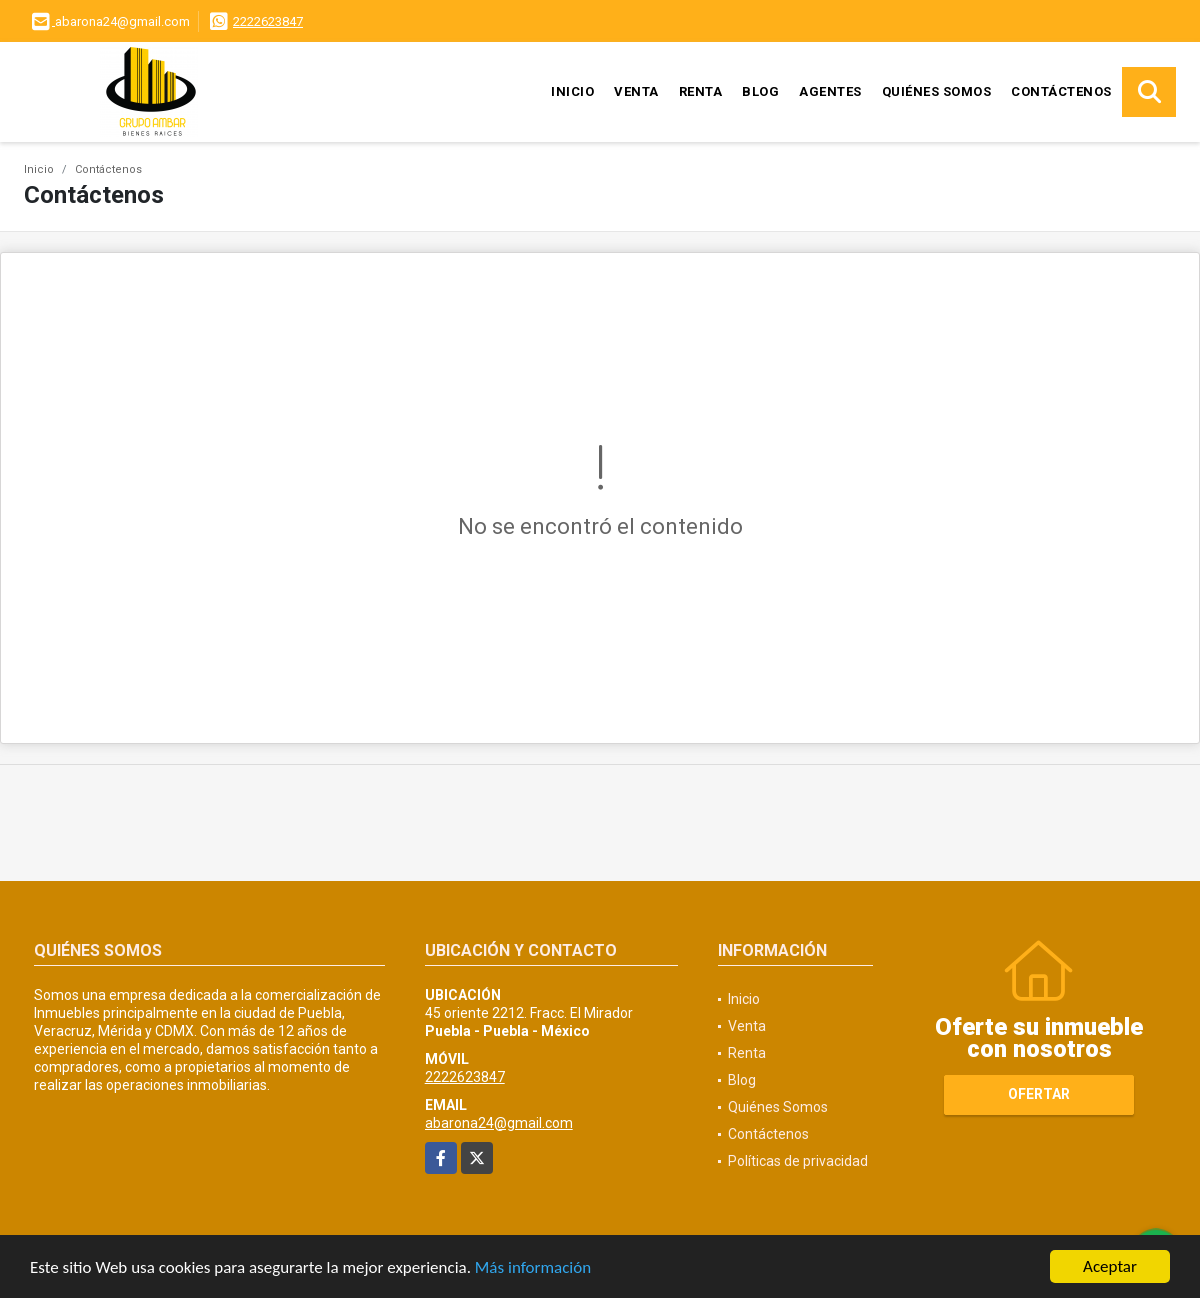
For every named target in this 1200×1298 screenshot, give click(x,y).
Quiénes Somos (937, 91)
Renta (701, 91)
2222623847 (268, 21)
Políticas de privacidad (798, 1161)
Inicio (572, 91)
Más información (533, 1268)
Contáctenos (1061, 91)
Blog (760, 91)
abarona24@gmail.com (499, 1123)
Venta (636, 91)
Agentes (830, 91)
